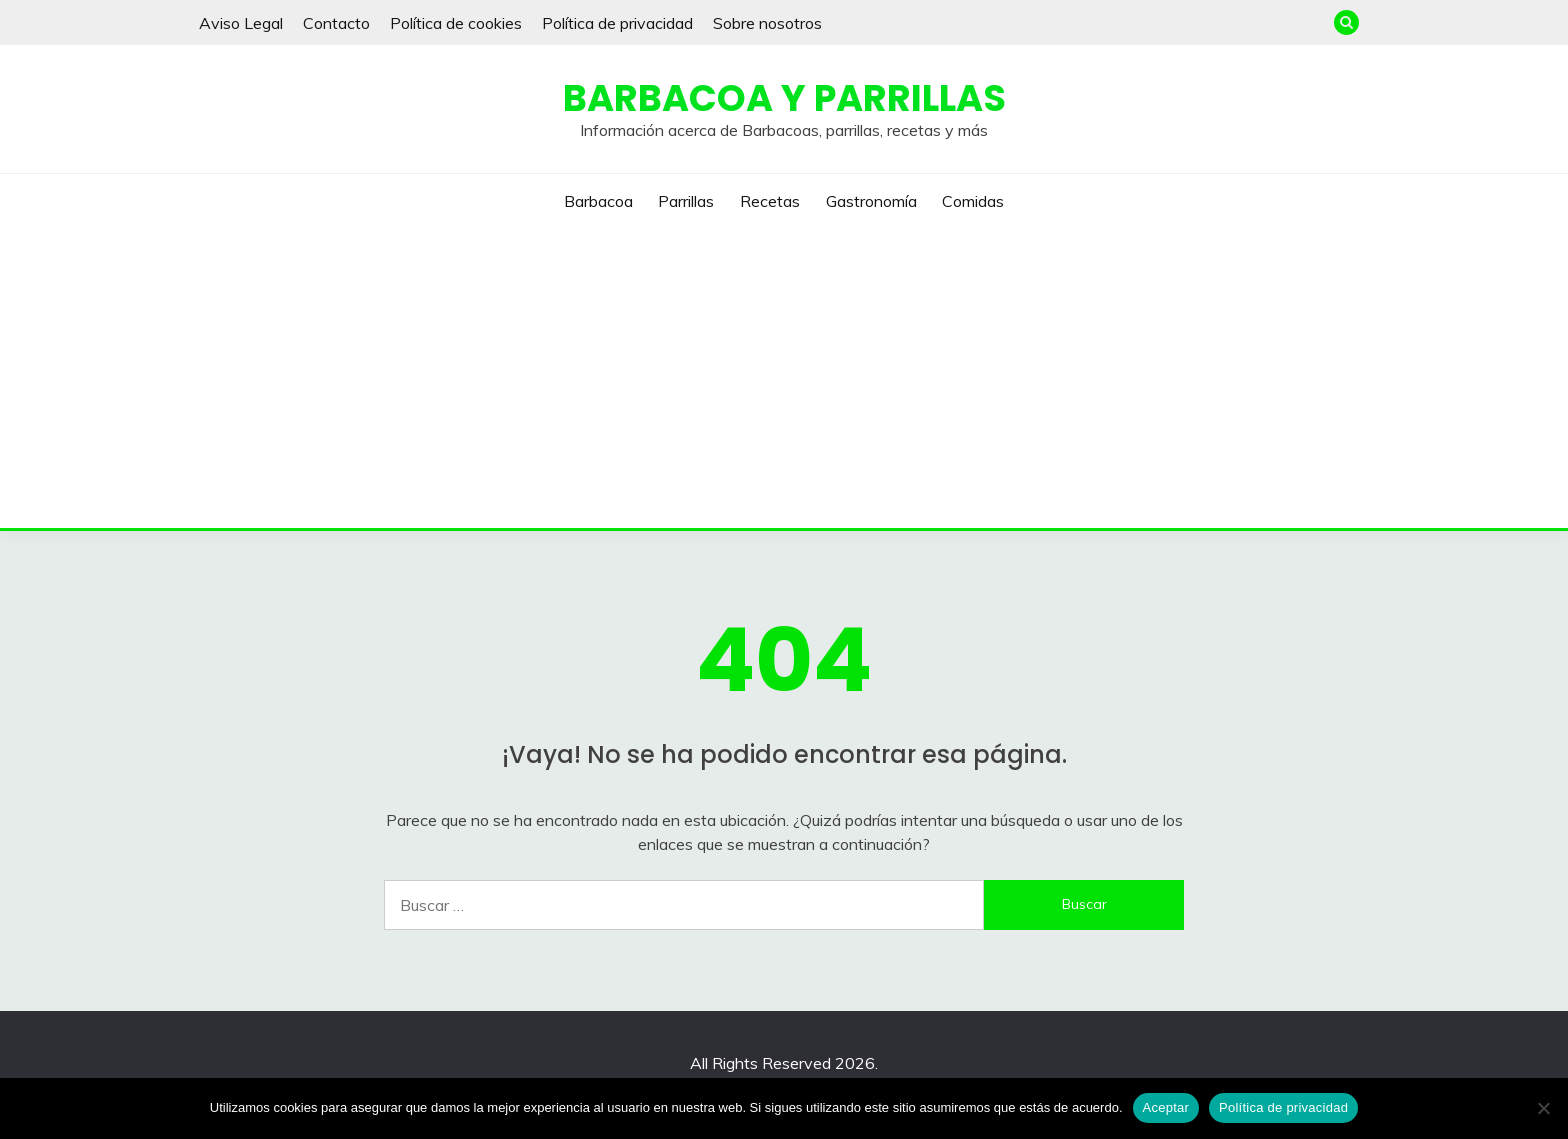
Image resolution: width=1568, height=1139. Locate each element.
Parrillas (686, 201)
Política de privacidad (617, 23)
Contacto (336, 23)
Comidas (973, 201)
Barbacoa (598, 201)
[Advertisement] (784, 378)
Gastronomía (871, 201)
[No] (1543, 1108)
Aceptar (1166, 1107)
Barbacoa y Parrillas (784, 98)
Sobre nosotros (767, 23)
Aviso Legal (241, 23)
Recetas (770, 201)
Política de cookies (456, 23)
